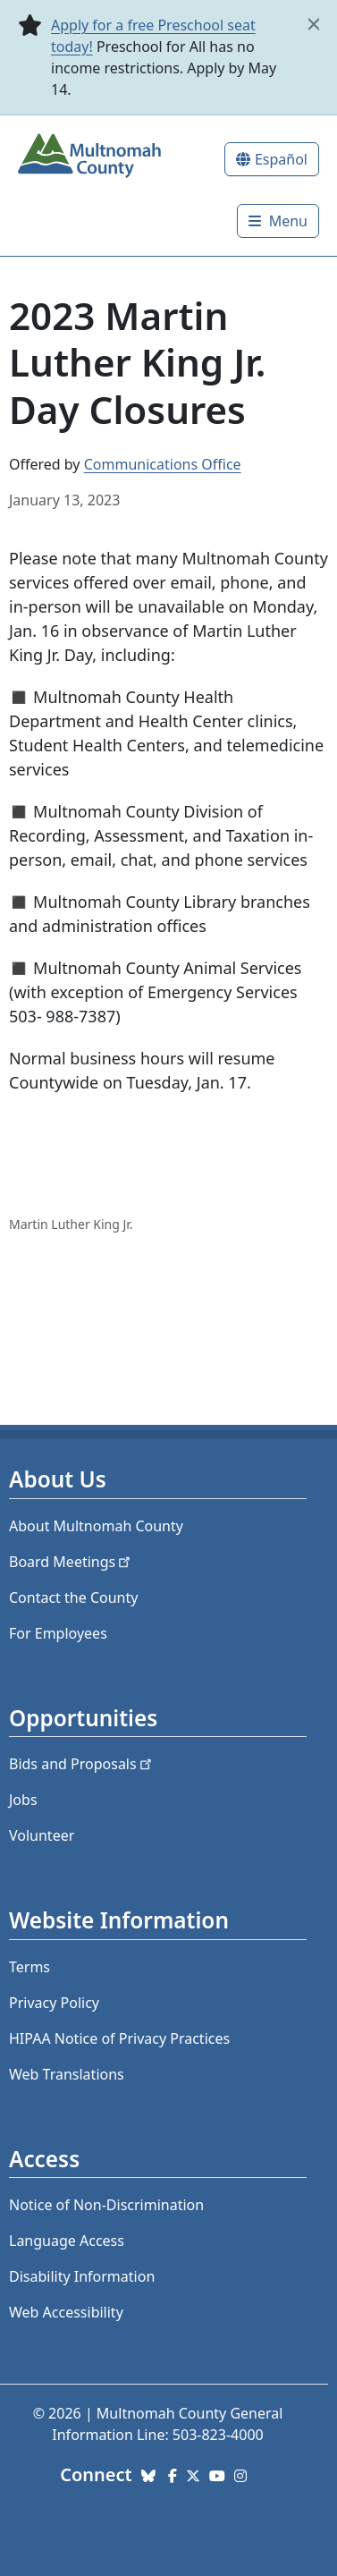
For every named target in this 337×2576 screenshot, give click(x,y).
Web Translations (66, 2074)
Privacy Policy (54, 2002)
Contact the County (73, 1597)
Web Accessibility (66, 2312)
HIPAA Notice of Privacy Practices (119, 2038)
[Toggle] (278, 221)
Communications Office (162, 464)
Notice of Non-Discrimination (106, 2205)
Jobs (23, 1799)
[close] (313, 24)
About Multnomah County (96, 1526)
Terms (29, 1967)
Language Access (66, 2240)
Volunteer (41, 1835)
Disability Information (82, 2276)
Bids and (82, 1764)
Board (71, 1562)
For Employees (58, 1633)
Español (281, 159)
